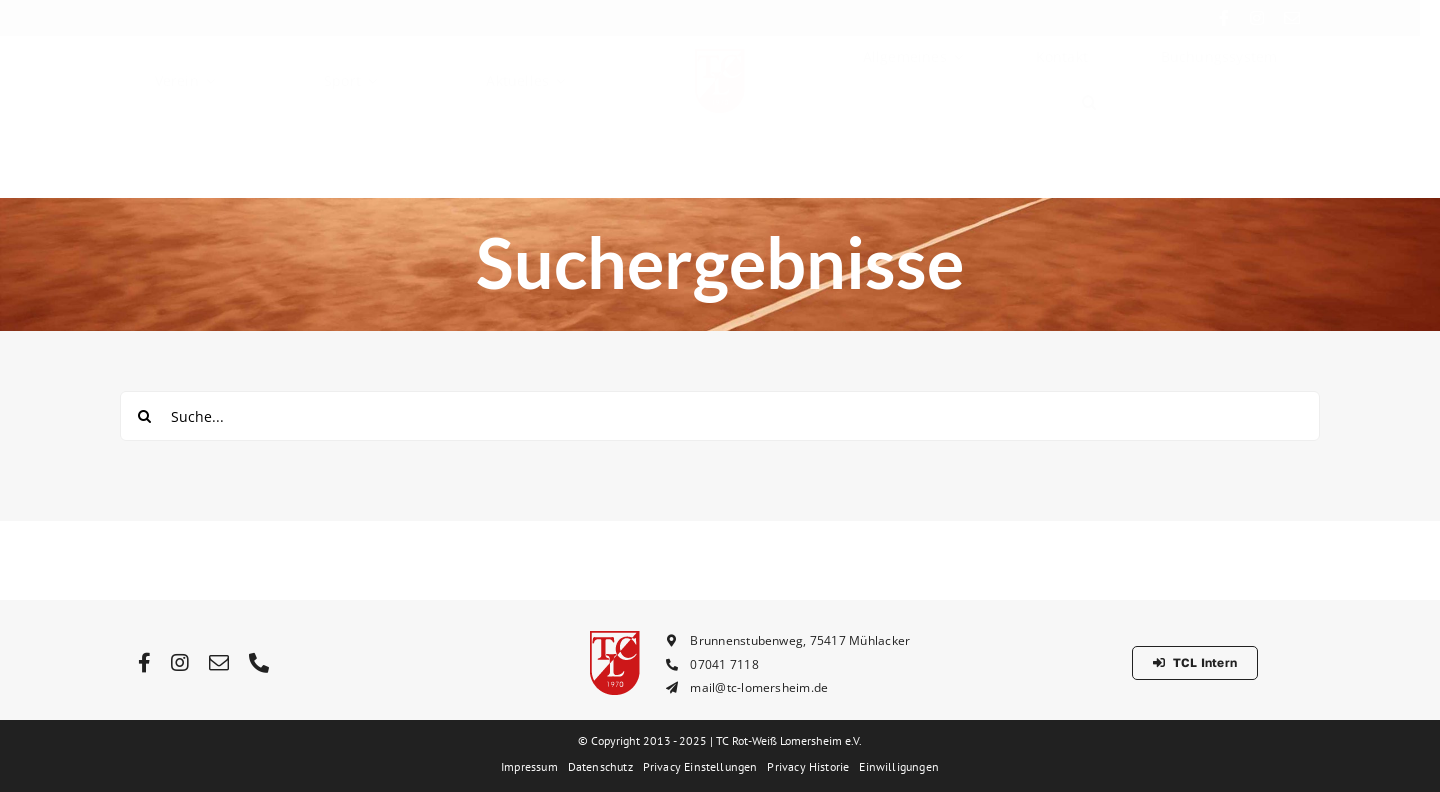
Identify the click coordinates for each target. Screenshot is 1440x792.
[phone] (259, 663)
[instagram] (1273, 18)
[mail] (1308, 18)
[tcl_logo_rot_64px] (720, 73)
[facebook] (1241, 18)
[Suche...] (720, 416)
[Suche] (145, 416)
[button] (1089, 120)
